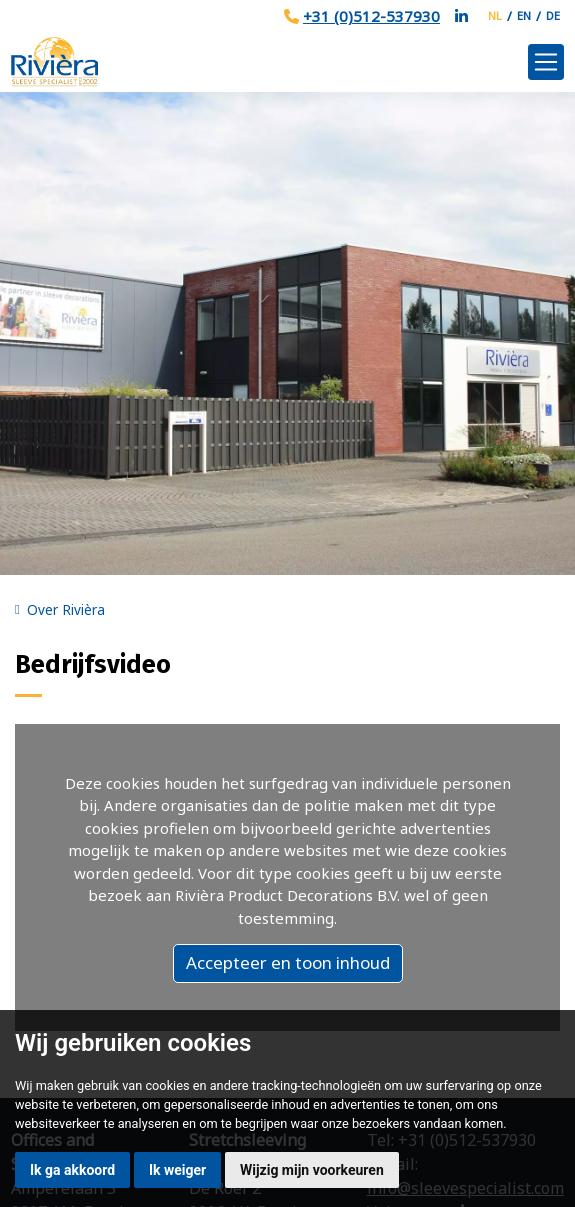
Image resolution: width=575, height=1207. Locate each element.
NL (495, 15)
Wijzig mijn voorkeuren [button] (312, 1170)
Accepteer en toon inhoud (288, 962)
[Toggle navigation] (546, 62)
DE (553, 15)
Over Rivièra (66, 610)
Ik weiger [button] (177, 1170)
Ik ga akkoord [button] (72, 1170)
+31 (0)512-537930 (371, 16)
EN (524, 15)
